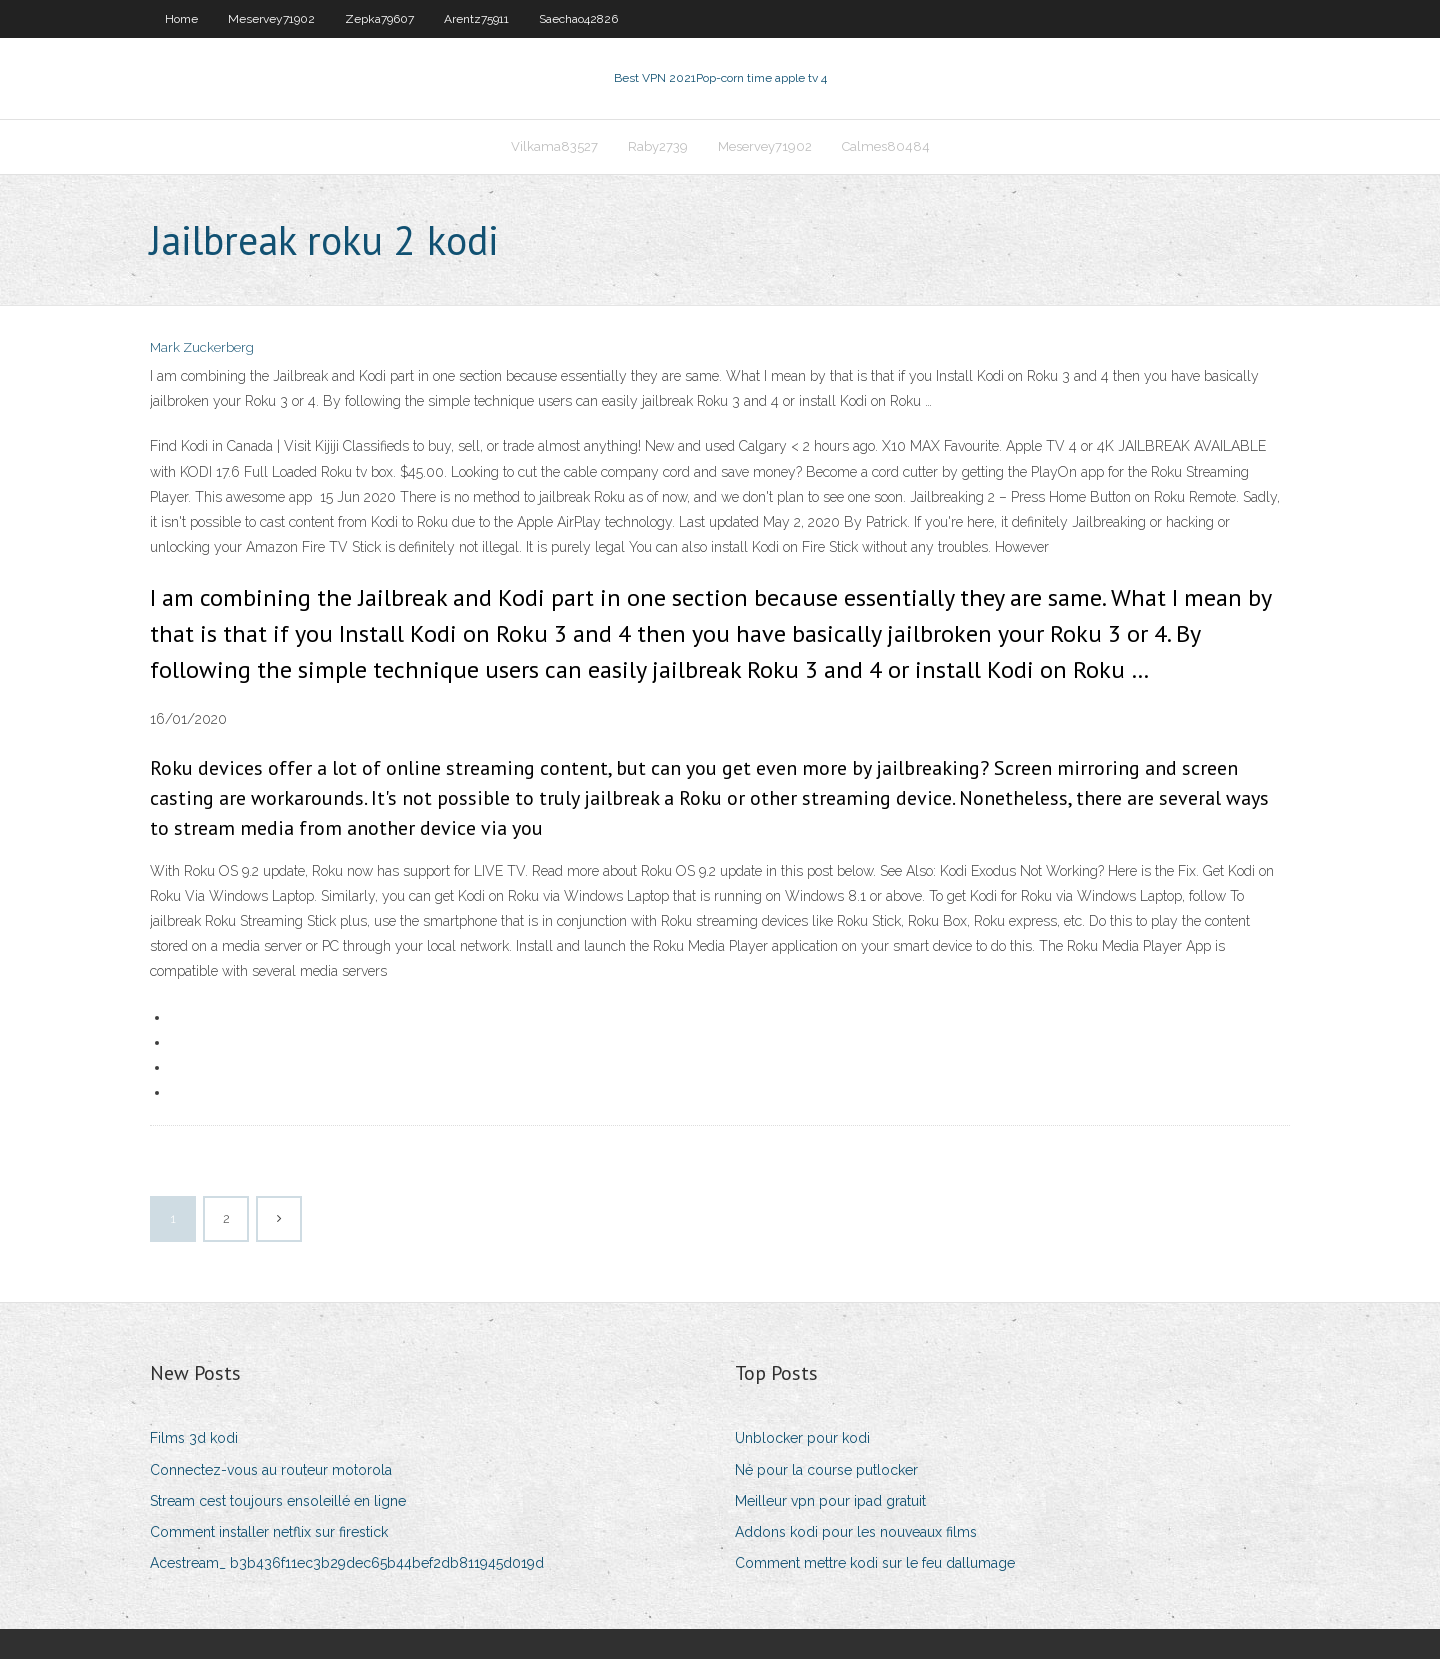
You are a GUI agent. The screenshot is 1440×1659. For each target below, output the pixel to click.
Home (181, 19)
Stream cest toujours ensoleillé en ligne (278, 1501)
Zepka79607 (379, 19)
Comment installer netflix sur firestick (269, 1532)
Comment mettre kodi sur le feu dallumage (875, 1563)
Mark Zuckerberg (202, 347)
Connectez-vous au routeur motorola (271, 1470)
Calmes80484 (886, 146)
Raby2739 (658, 146)
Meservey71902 (271, 19)
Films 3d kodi (194, 1438)
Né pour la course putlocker (826, 1470)
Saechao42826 (578, 19)
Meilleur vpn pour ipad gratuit (830, 1501)
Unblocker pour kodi (802, 1438)
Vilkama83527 (554, 146)
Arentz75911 (476, 19)
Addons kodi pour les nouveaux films (856, 1532)
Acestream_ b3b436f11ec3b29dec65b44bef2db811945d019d (347, 1563)
